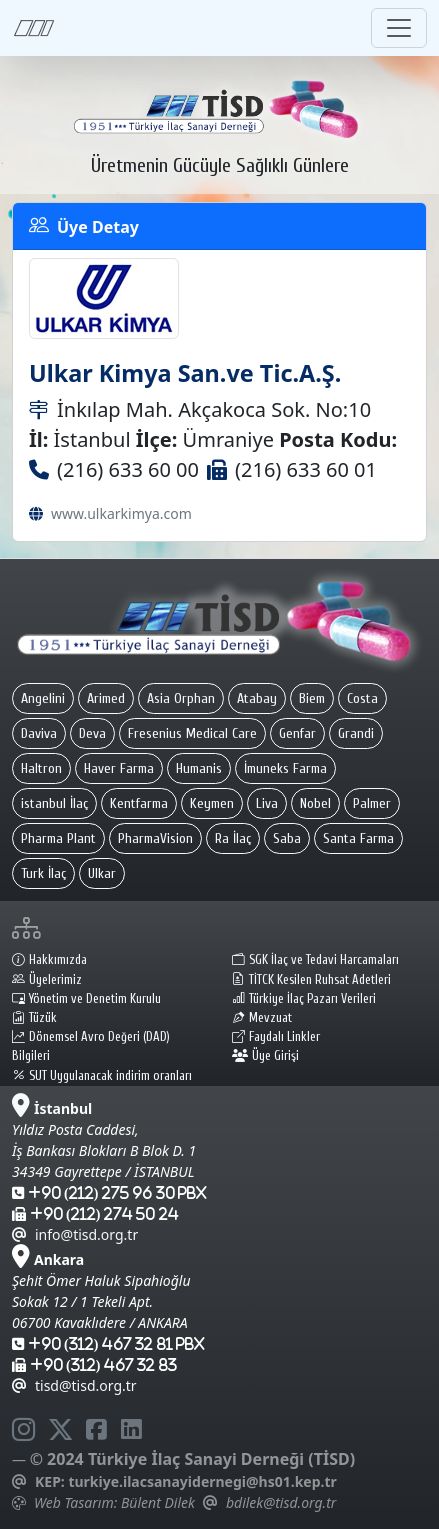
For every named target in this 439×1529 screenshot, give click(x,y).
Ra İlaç (233, 838)
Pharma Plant (58, 838)
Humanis (199, 768)
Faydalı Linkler (276, 1037)
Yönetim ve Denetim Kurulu (86, 999)
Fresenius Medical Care (192, 733)
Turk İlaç (43, 873)
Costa (362, 698)
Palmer (372, 803)
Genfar (297, 733)
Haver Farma (119, 768)
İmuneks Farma (285, 768)
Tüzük (34, 1018)
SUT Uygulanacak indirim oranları (102, 1076)
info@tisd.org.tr (75, 1234)
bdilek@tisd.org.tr (281, 1502)
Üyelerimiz (47, 980)
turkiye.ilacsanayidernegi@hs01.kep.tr (202, 1481)
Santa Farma (358, 838)
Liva (267, 803)
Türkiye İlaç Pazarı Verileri (304, 999)
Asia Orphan (181, 698)
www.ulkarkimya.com (121, 513)
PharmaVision (155, 838)
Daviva (39, 733)
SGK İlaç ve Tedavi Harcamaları (315, 960)
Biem (312, 698)
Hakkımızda (49, 960)
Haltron (41, 768)
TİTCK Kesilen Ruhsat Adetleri (311, 980)
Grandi (356, 733)
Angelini (43, 698)
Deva (92, 733)
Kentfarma (139, 803)
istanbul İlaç (54, 803)
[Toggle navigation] (399, 28)
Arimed (106, 698)
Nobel (315, 803)
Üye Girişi (265, 1056)
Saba (287, 838)
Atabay (257, 698)
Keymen (212, 803)
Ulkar (102, 873)
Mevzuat (262, 1018)
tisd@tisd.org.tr (74, 1385)
